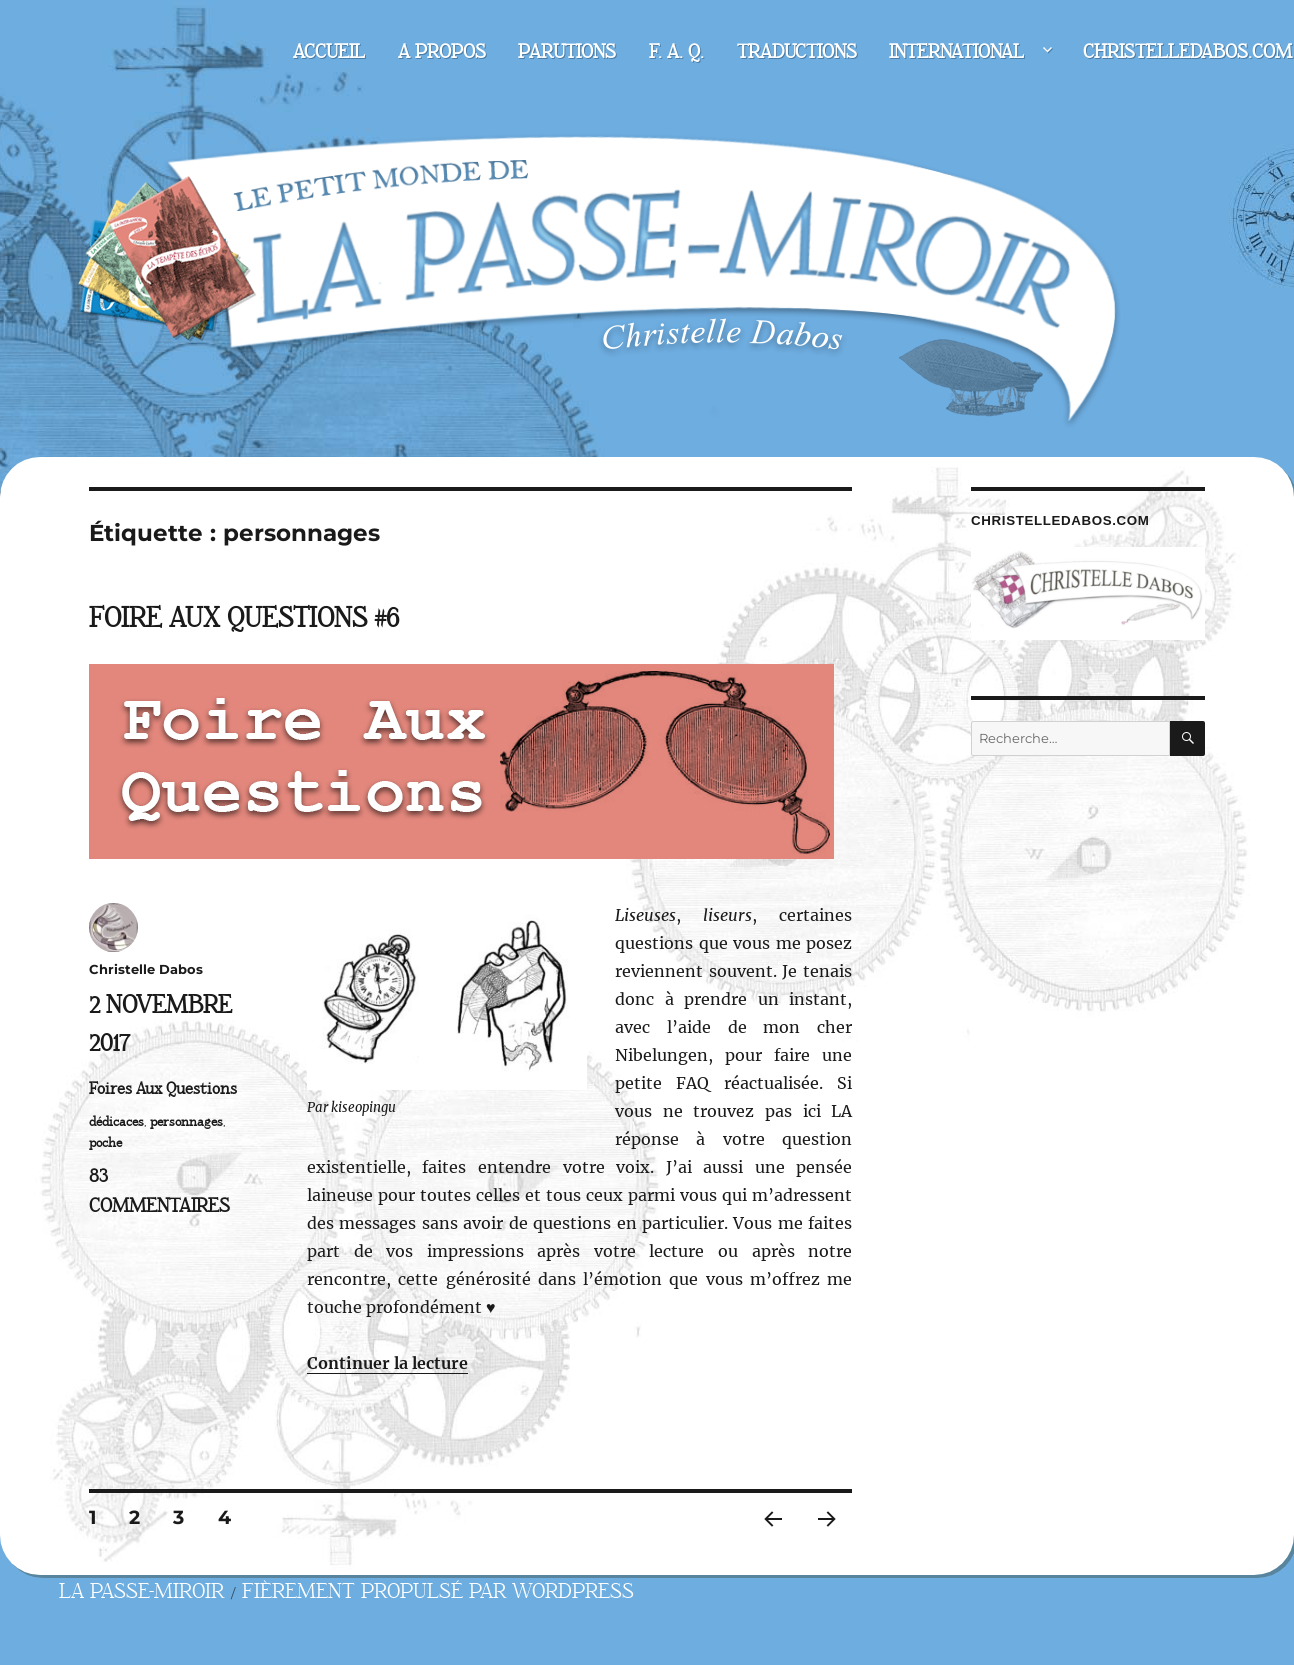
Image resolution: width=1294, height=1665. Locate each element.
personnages (186, 1122)
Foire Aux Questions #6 (244, 618)
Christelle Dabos (146, 969)
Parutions (567, 52)
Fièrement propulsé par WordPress (438, 1591)
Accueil (329, 52)
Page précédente (768, 1544)
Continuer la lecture (387, 1363)
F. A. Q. (676, 52)
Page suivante (824, 1544)
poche (105, 1143)
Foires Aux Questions (163, 1089)
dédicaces (116, 1122)
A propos (442, 52)
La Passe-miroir (141, 1591)
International (956, 52)
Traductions (797, 52)
